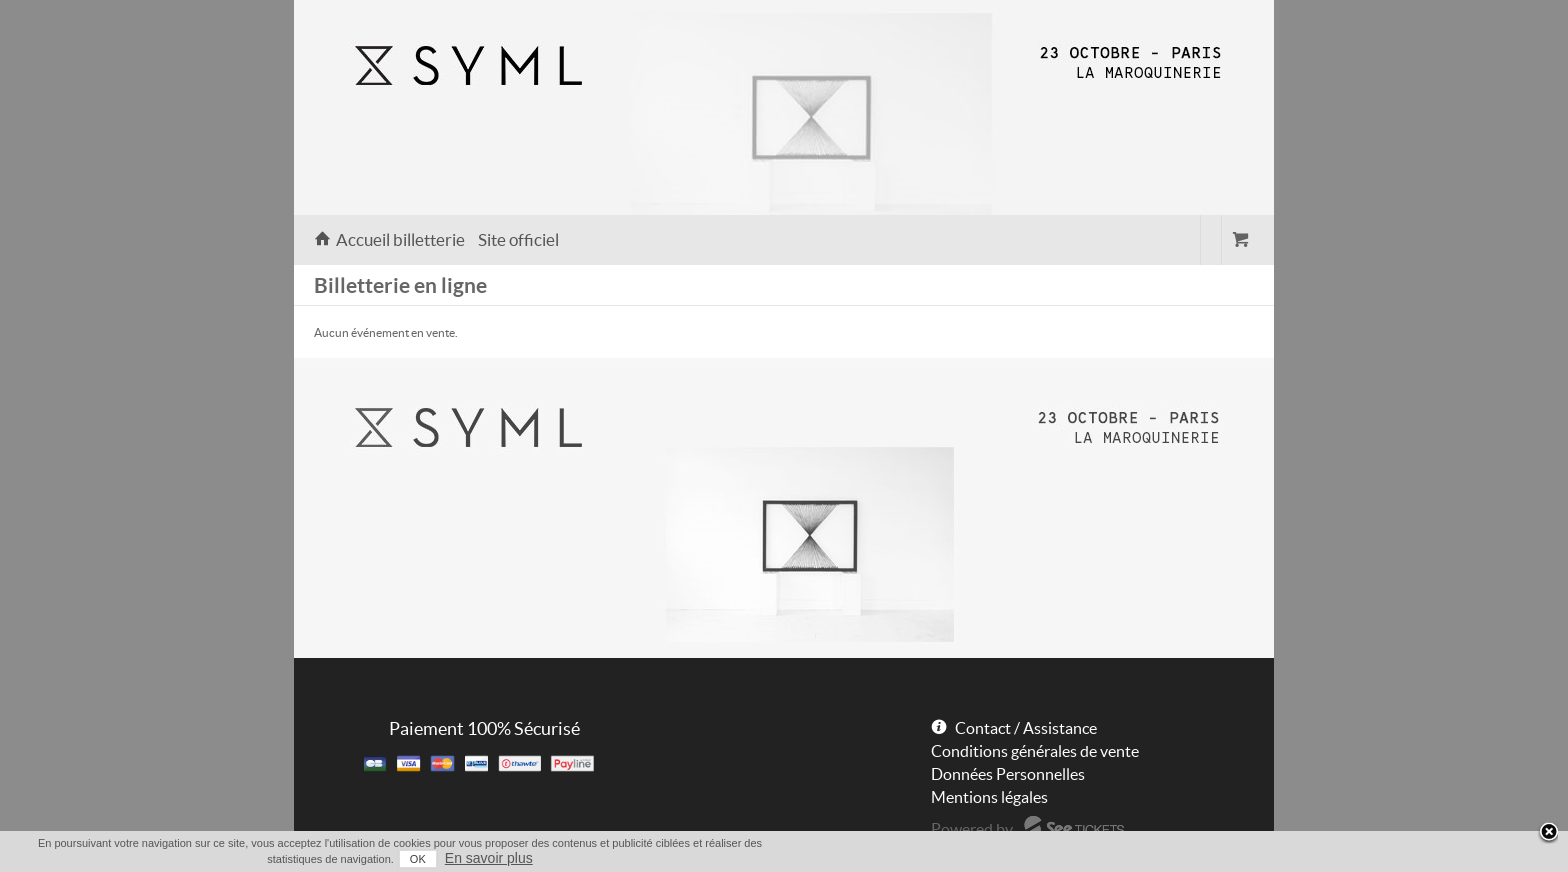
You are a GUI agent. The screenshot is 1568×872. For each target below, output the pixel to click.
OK (418, 859)
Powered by (972, 829)
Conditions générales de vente (1035, 751)
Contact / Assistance (1026, 728)
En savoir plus (489, 858)
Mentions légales (989, 797)
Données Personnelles (1008, 774)
